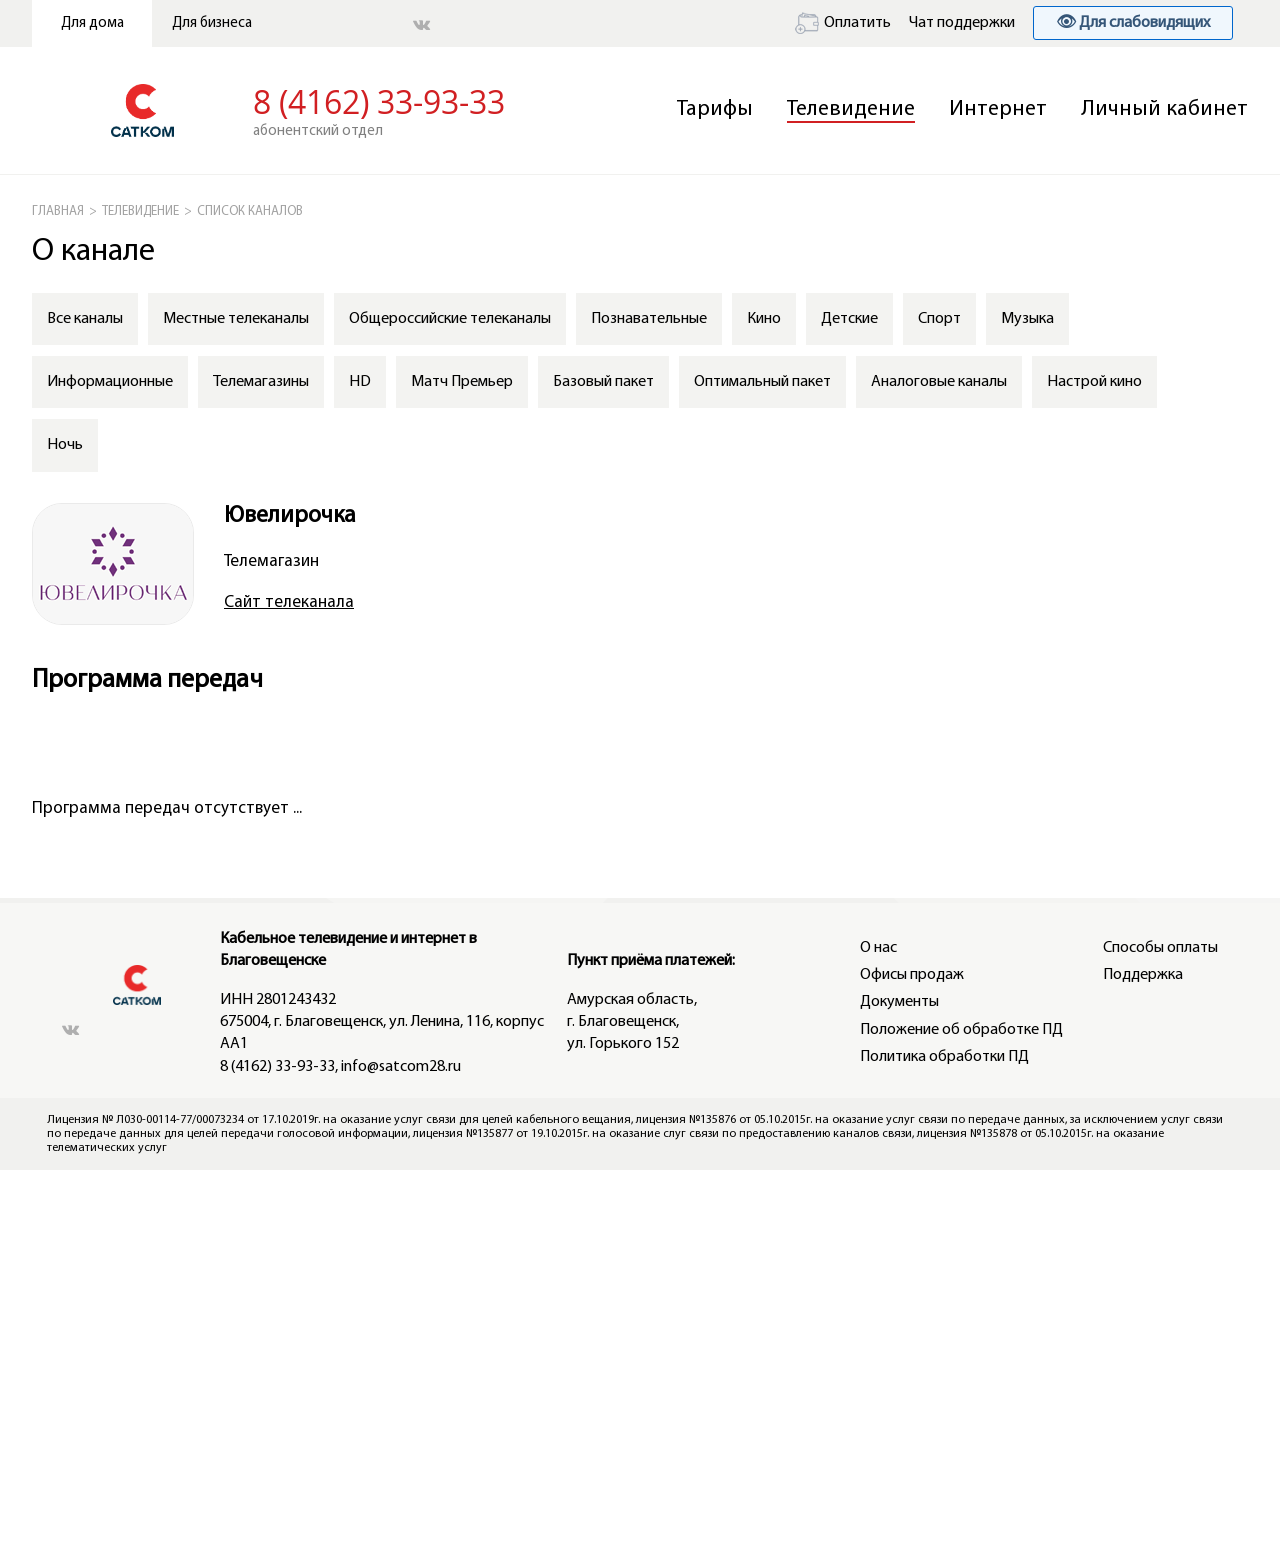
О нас (878, 948)
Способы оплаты (1160, 948)
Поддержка (1143, 975)
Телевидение (851, 109)
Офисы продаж (912, 975)
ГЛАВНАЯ (58, 211)
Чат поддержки (962, 23)
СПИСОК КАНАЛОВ (250, 211)
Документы (899, 1002)
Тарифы (715, 109)
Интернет (998, 109)
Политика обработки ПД (944, 1057)
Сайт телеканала (289, 602)
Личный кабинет (1164, 109)
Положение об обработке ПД (961, 1030)
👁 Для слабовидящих (1133, 23)
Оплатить (843, 23)
